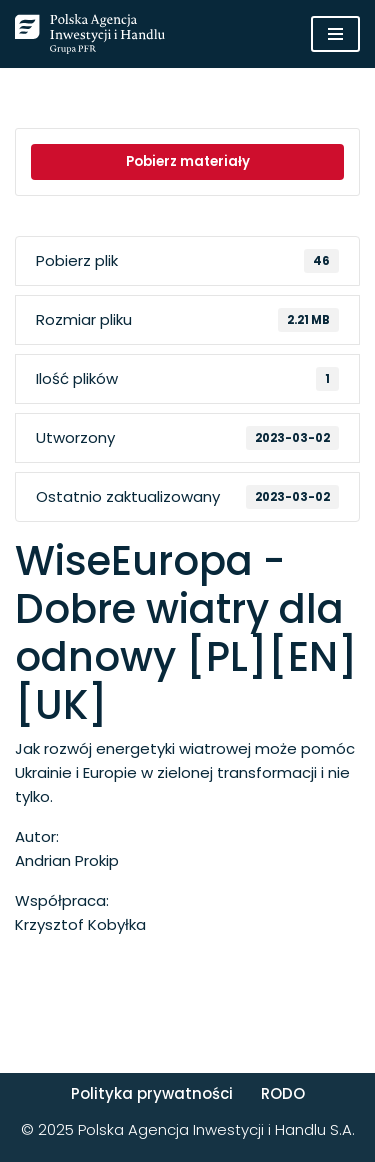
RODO (283, 1093)
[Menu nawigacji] (335, 34)
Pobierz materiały (188, 161)
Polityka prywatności (152, 1093)
